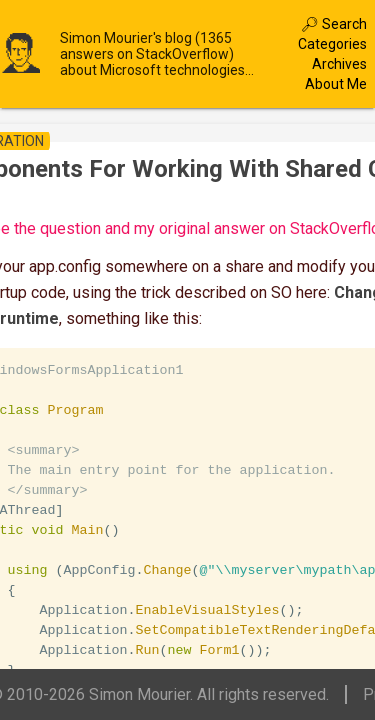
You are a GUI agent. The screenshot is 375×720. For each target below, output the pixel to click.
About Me (336, 84)
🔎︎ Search (334, 24)
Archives (339, 64)
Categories (332, 44)
